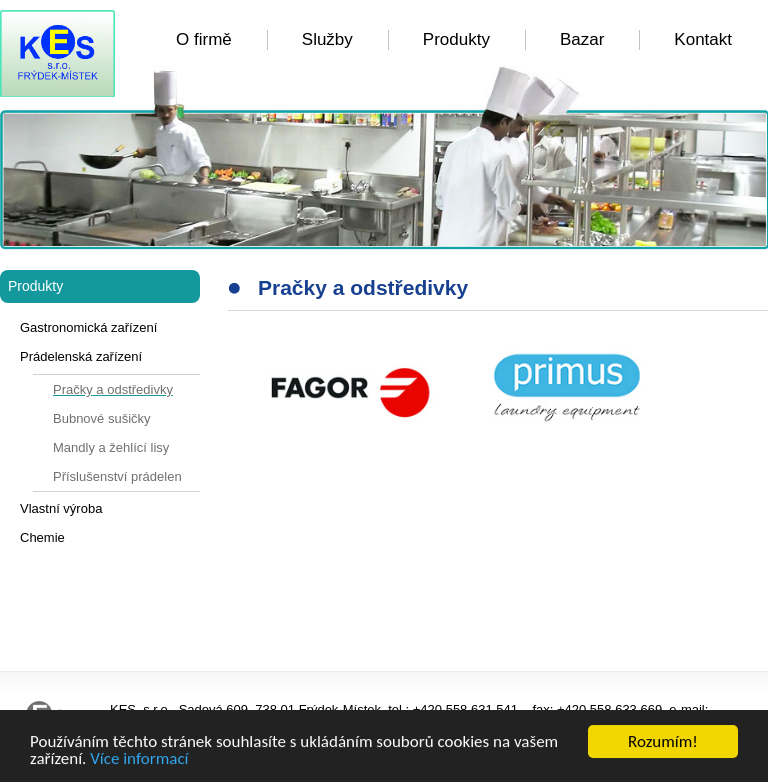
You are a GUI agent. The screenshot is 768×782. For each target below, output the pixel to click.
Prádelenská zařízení (81, 356)
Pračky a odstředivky (113, 389)
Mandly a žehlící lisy (111, 447)
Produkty (456, 39)
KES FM (57, 53)
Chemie (42, 537)
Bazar (582, 39)
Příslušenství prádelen (117, 476)
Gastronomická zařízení (88, 327)
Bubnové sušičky (102, 418)
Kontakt (703, 39)
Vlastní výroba (61, 508)
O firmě (204, 39)
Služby (327, 39)
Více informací (139, 759)
